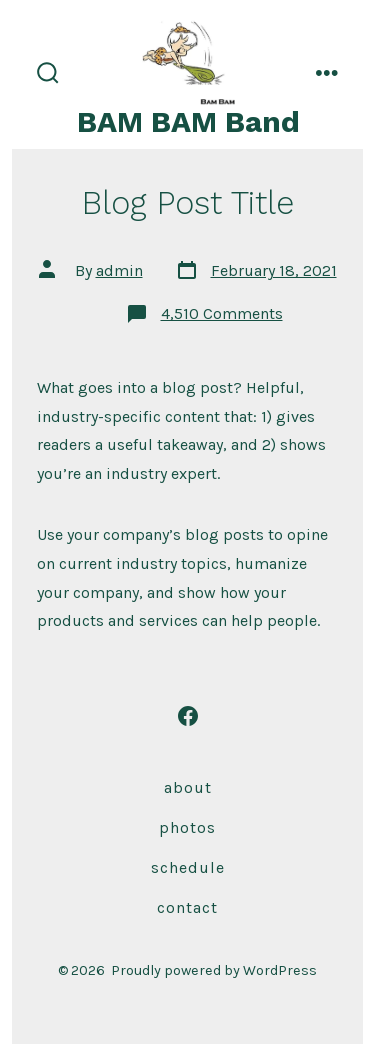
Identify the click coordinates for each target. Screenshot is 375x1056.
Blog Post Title (188, 203)
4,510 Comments (222, 313)
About (188, 787)
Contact (187, 907)
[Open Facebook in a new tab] (188, 716)
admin (119, 270)
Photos (187, 827)
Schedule (188, 867)
